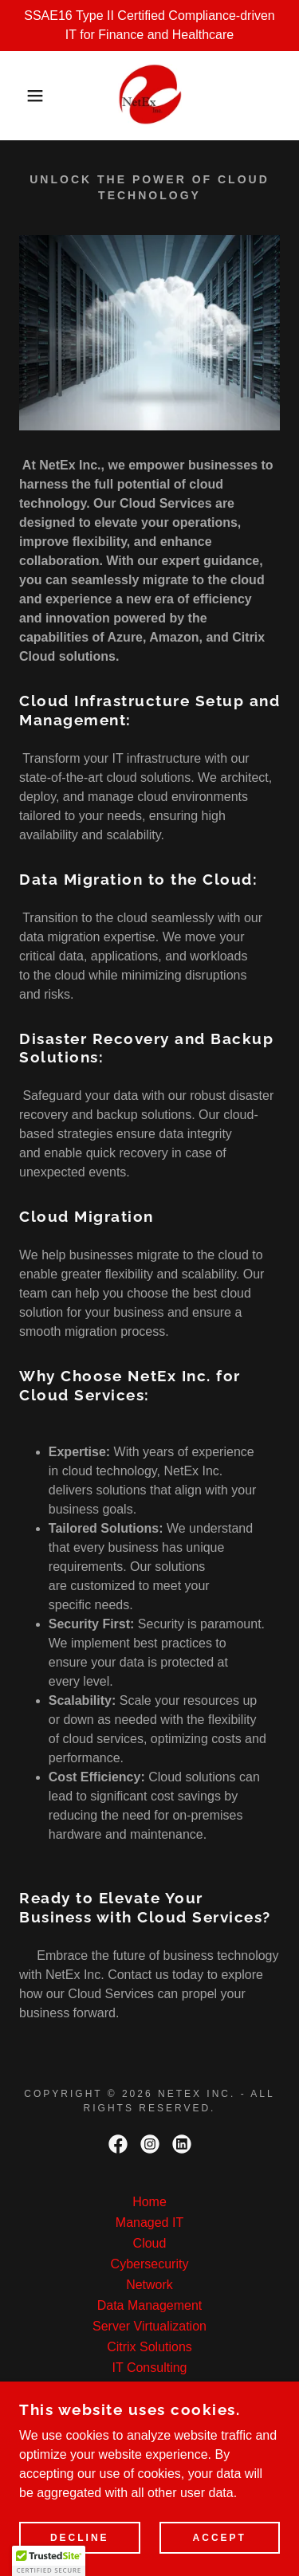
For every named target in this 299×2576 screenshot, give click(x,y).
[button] (23, 96)
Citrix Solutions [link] (149, 2347)
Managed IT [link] (149, 2222)
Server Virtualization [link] (149, 2326)
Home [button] (149, 2202)
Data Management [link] (150, 2305)
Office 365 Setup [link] (149, 2409)
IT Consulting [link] (149, 2367)
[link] (150, 96)
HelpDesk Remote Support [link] (149, 2388)
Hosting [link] (149, 2430)
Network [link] (149, 2284)
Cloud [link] (150, 2243)
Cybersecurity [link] (150, 2264)
